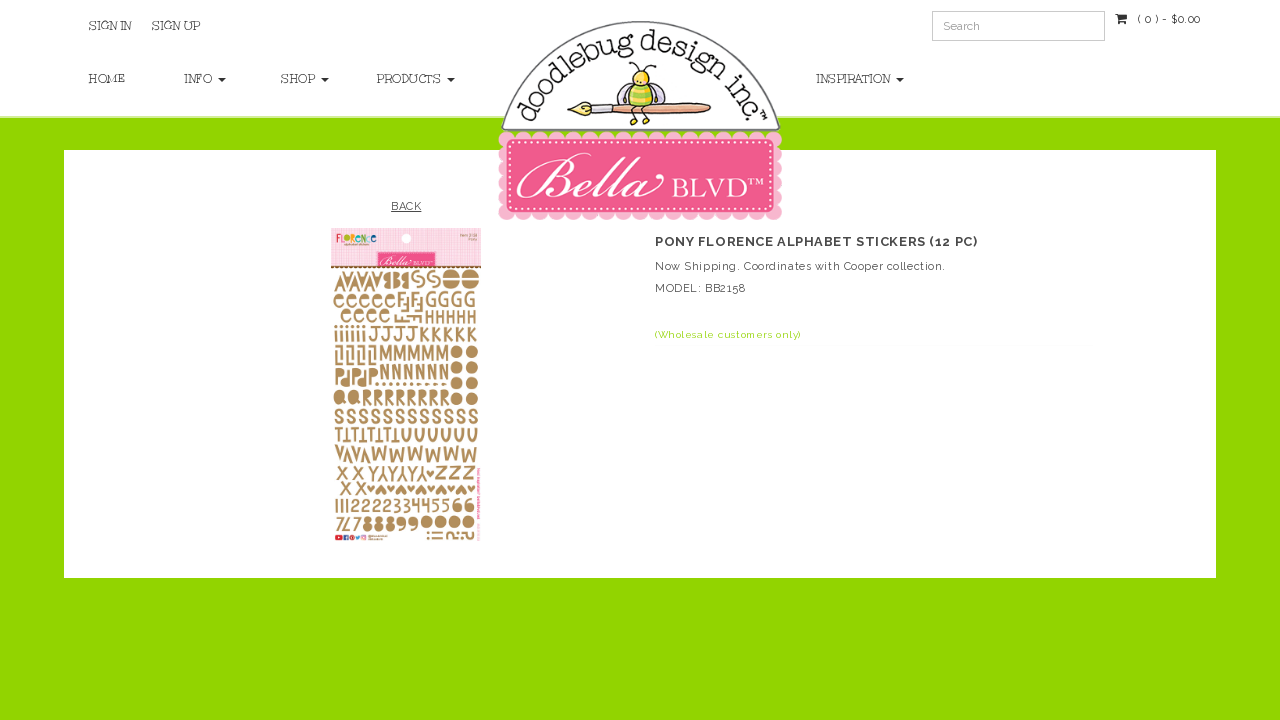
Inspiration (860, 79)
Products (405, 79)
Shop (305, 79)
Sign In (110, 26)
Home (107, 79)
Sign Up (176, 26)
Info (205, 79)
